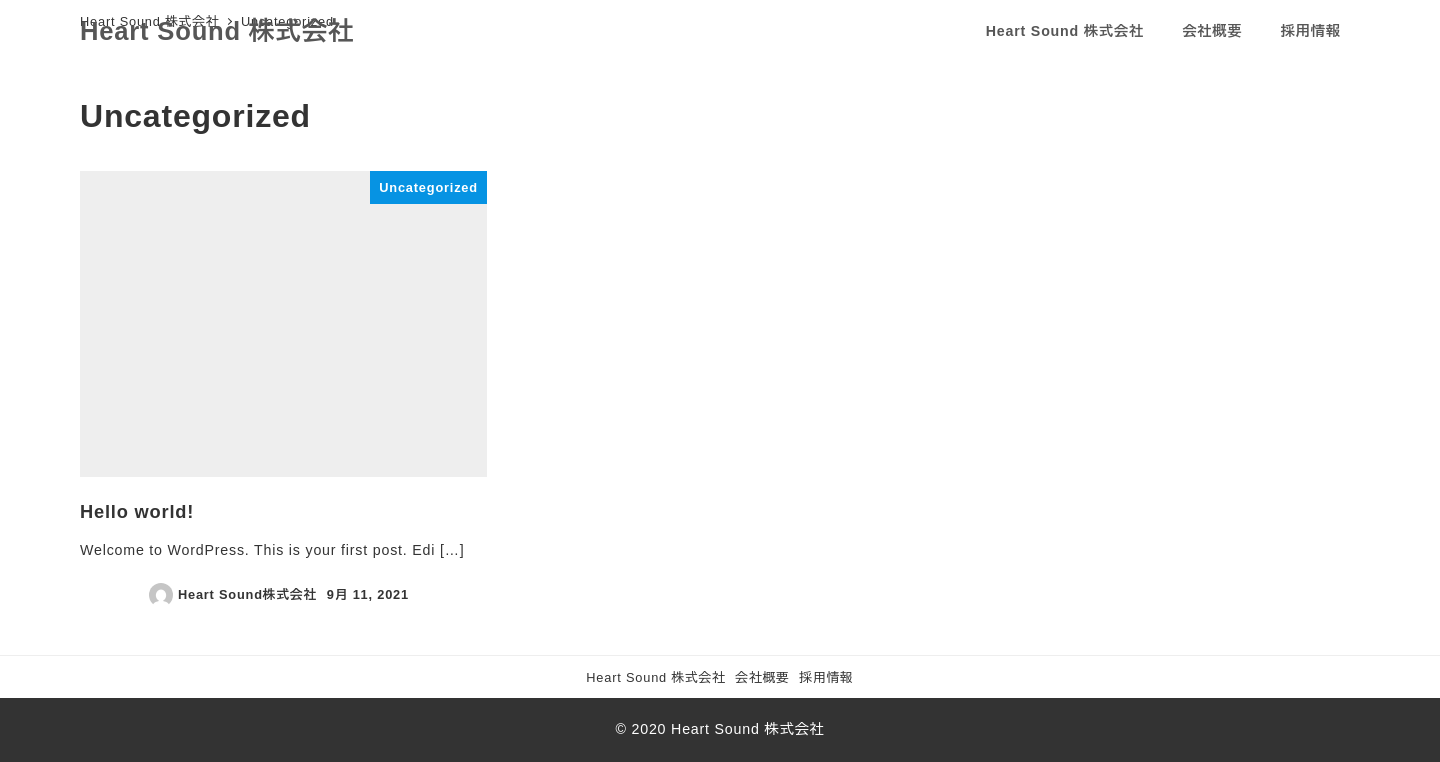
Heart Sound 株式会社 (217, 31)
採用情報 (826, 677)
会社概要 (762, 677)
